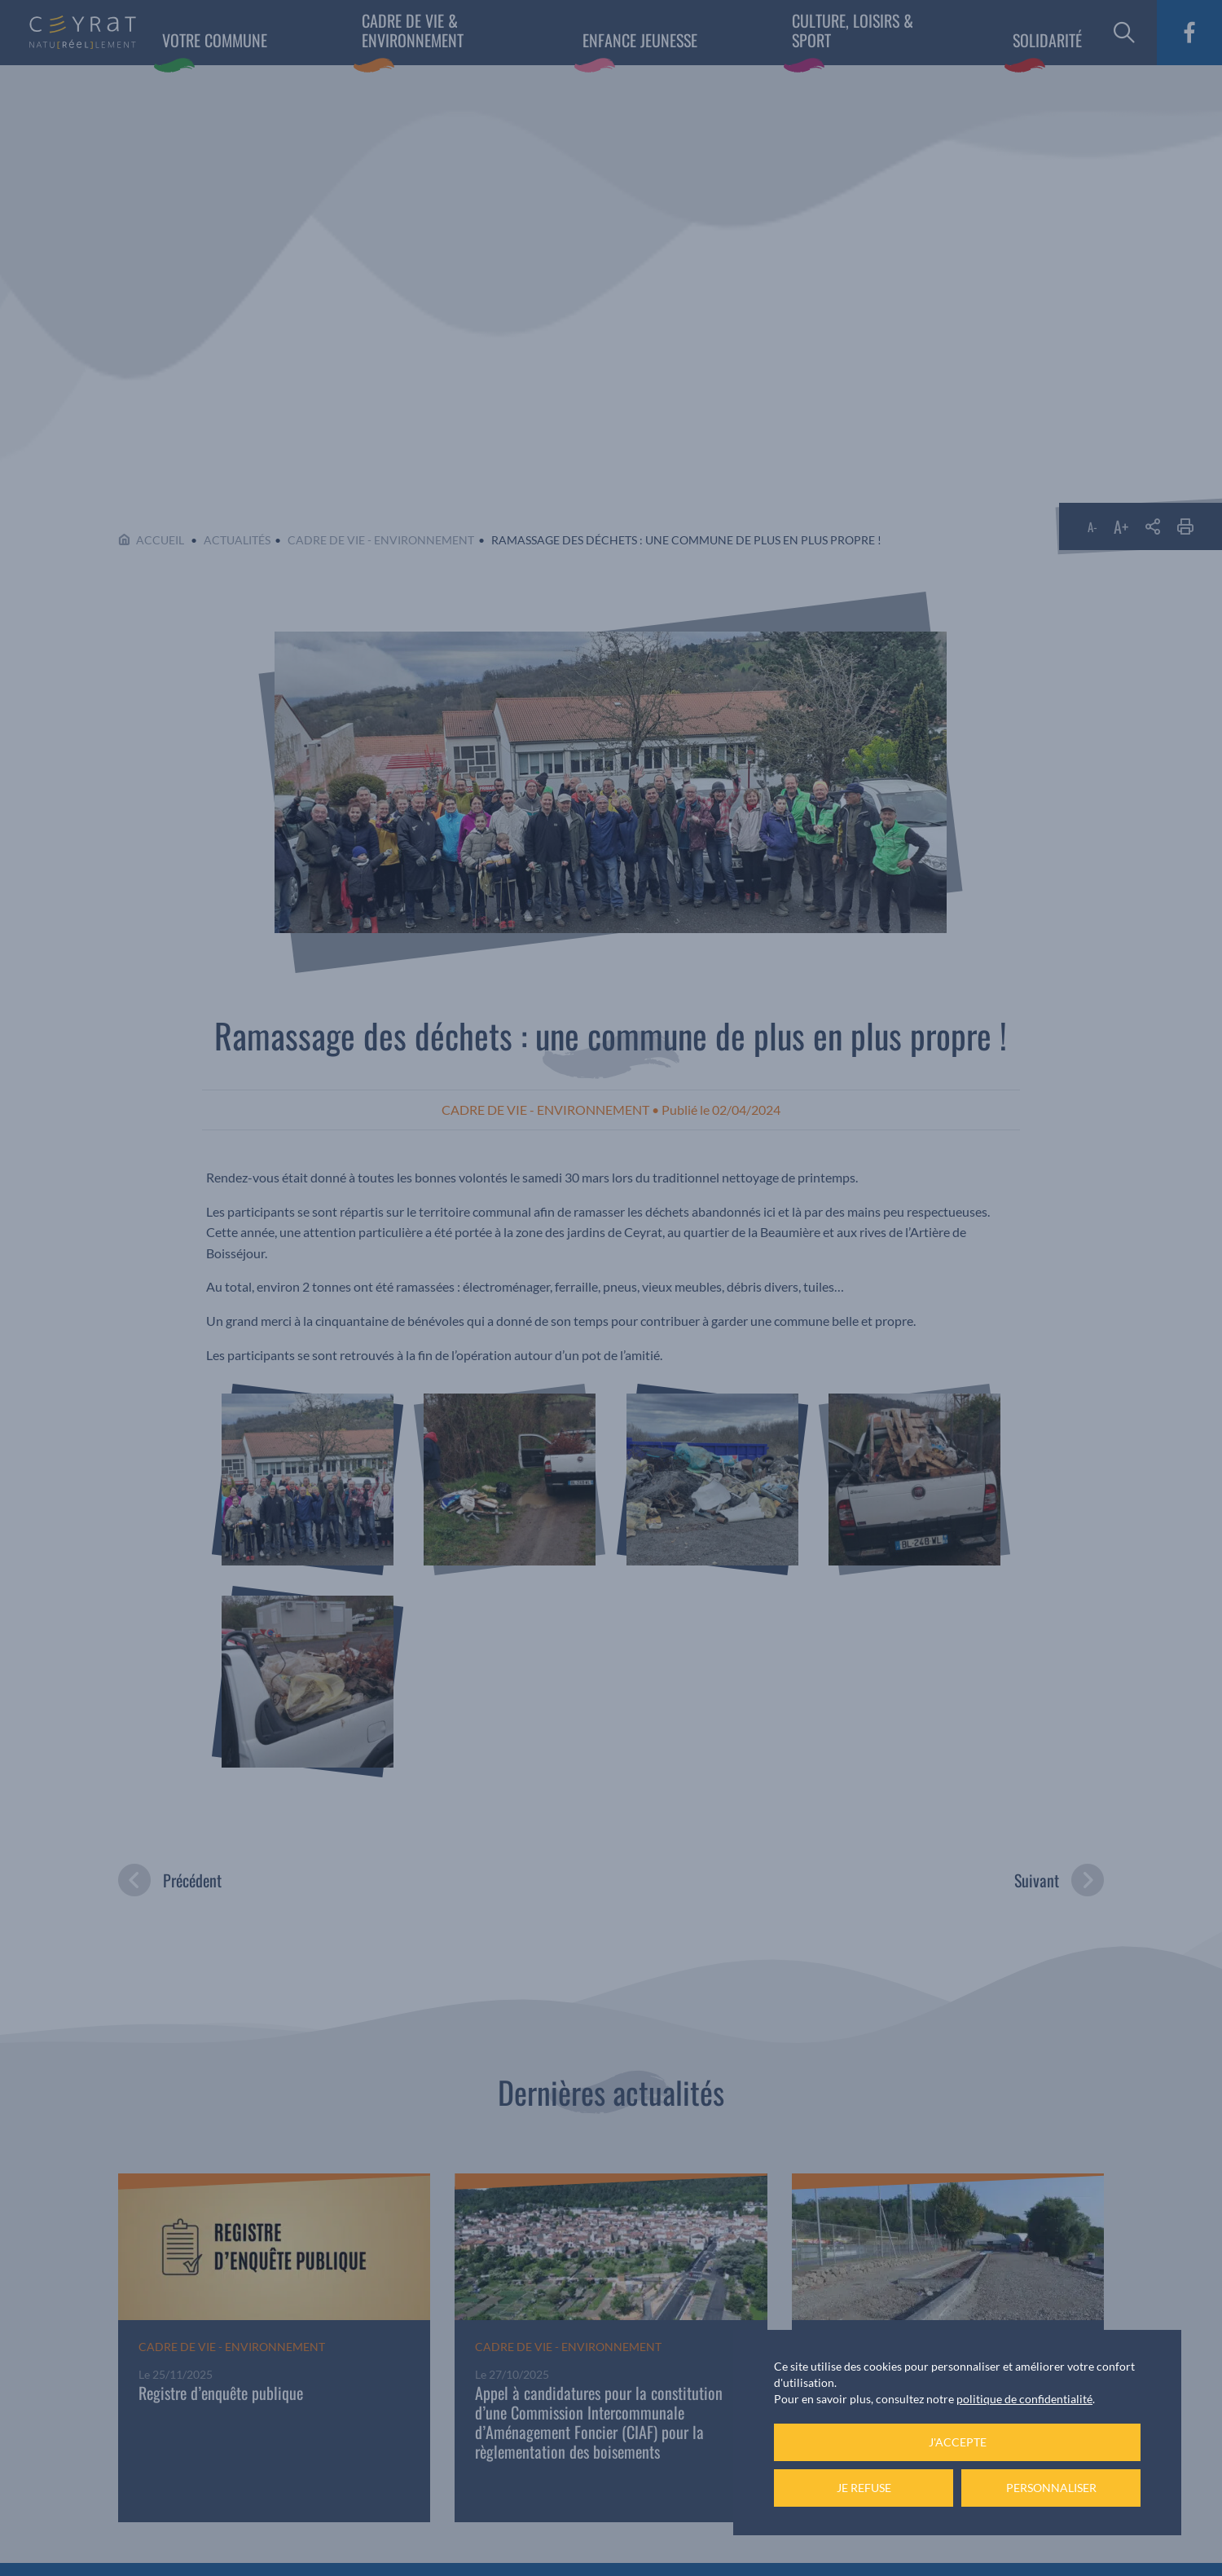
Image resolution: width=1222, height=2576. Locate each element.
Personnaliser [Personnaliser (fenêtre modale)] (1051, 2488)
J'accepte (958, 2442)
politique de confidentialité (1024, 2399)
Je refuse (864, 2488)
